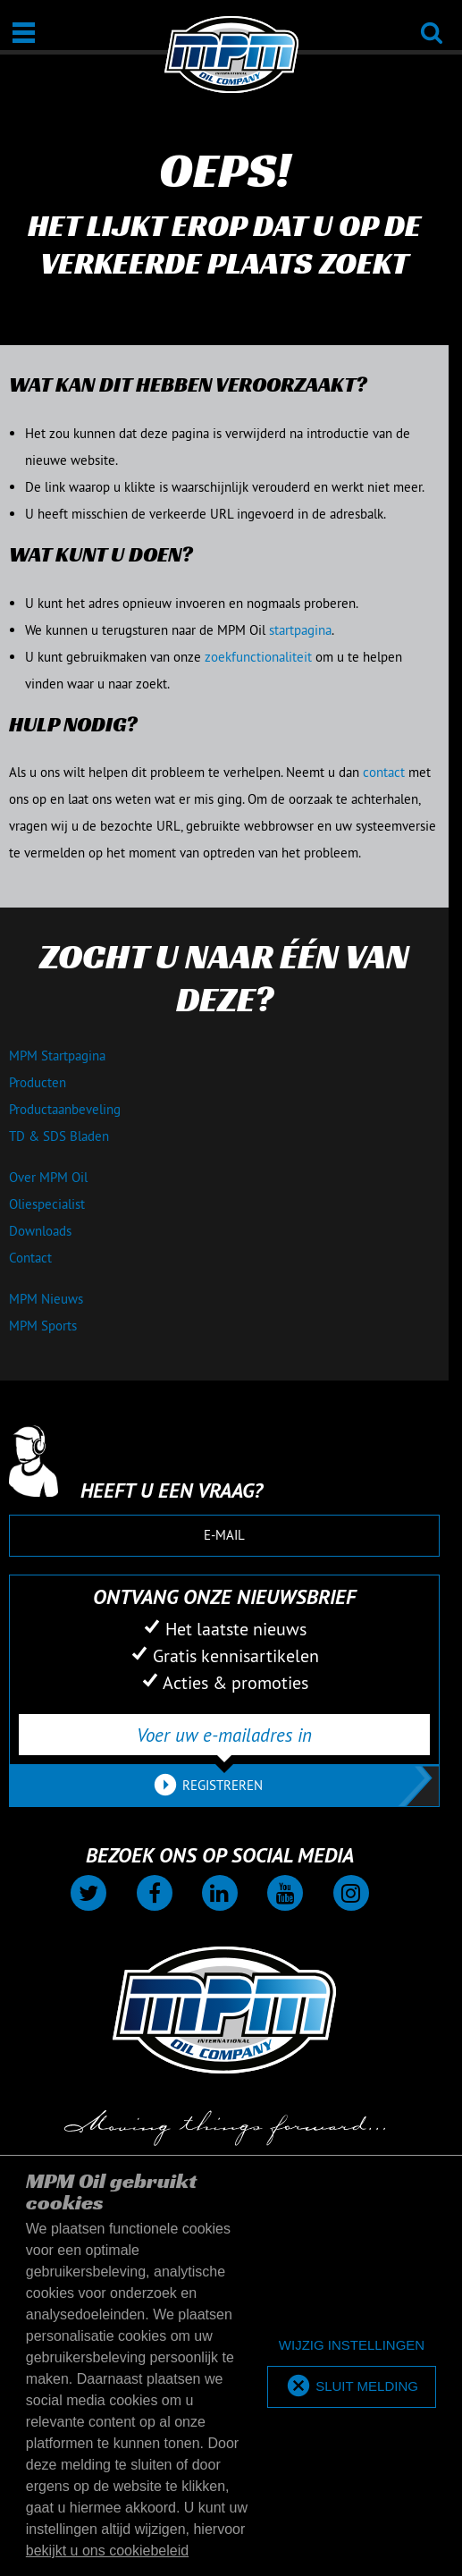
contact (384, 772)
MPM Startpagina (57, 1055)
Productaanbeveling (65, 1109)
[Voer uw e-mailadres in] (224, 1734)
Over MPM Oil (48, 1177)
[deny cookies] (351, 2346)
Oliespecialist (47, 1203)
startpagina (300, 629)
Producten (37, 1082)
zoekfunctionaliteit (258, 656)
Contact (30, 1257)
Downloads (40, 1230)
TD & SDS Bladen (59, 1136)
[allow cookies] (351, 2387)
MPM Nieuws (46, 1298)
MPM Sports (43, 1325)
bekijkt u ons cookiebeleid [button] (107, 2550)
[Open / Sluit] (24, 32)
